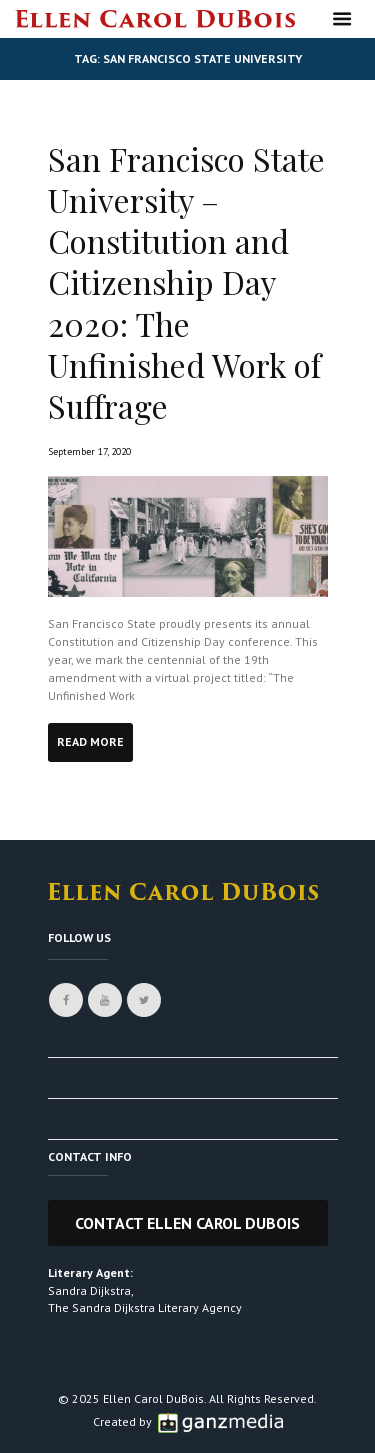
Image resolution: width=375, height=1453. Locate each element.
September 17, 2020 (89, 451)
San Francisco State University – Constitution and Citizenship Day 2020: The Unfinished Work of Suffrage (186, 283)
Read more (90, 741)
